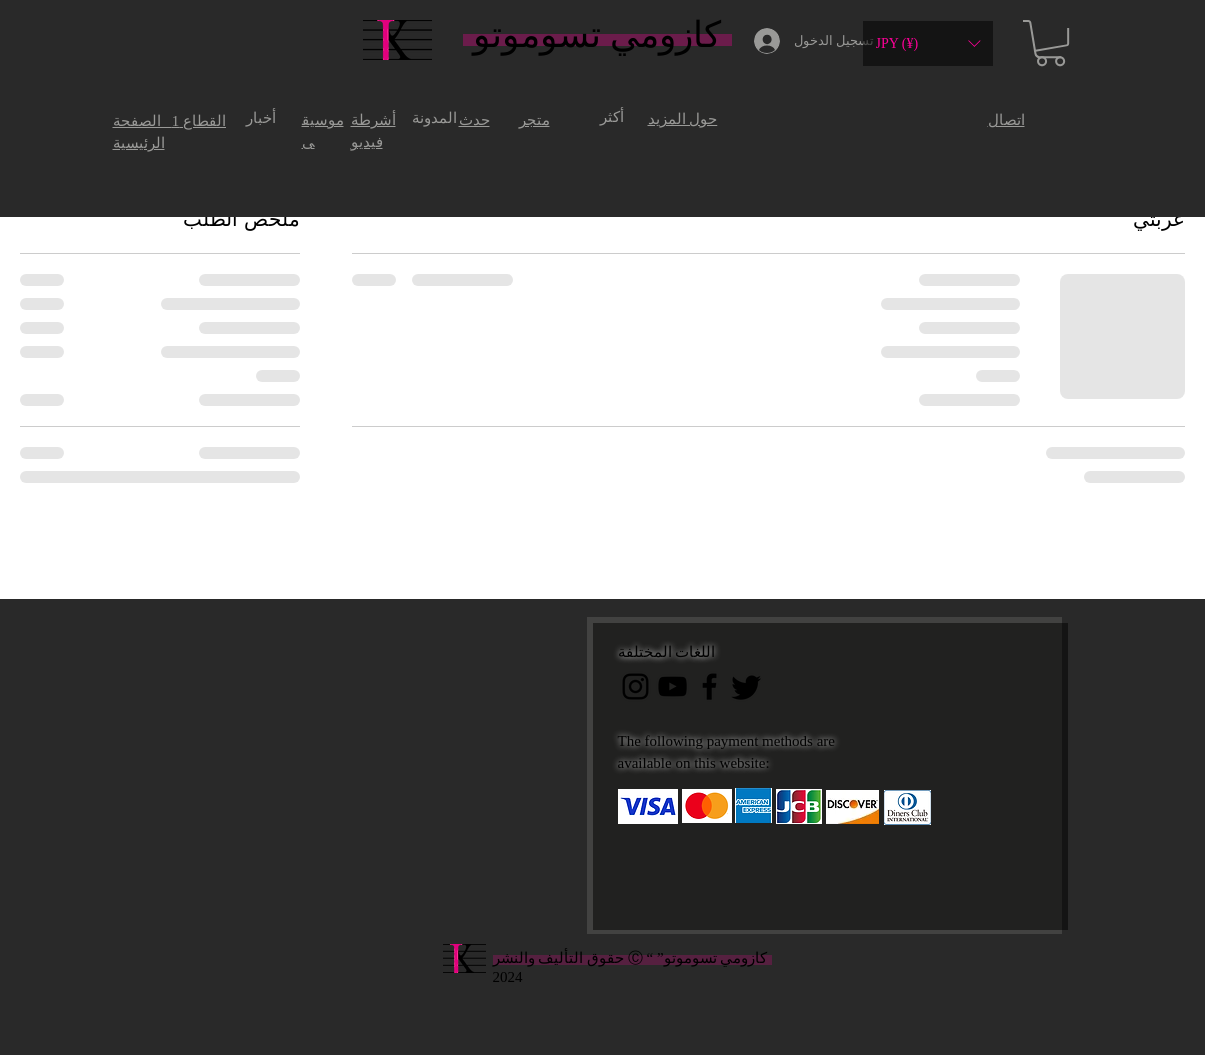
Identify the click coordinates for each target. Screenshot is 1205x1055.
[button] (928, 43)
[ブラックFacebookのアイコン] (709, 686)
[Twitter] (746, 686)
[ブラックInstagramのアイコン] (635, 686)
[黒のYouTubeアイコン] (672, 686)
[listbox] (928, 43)
